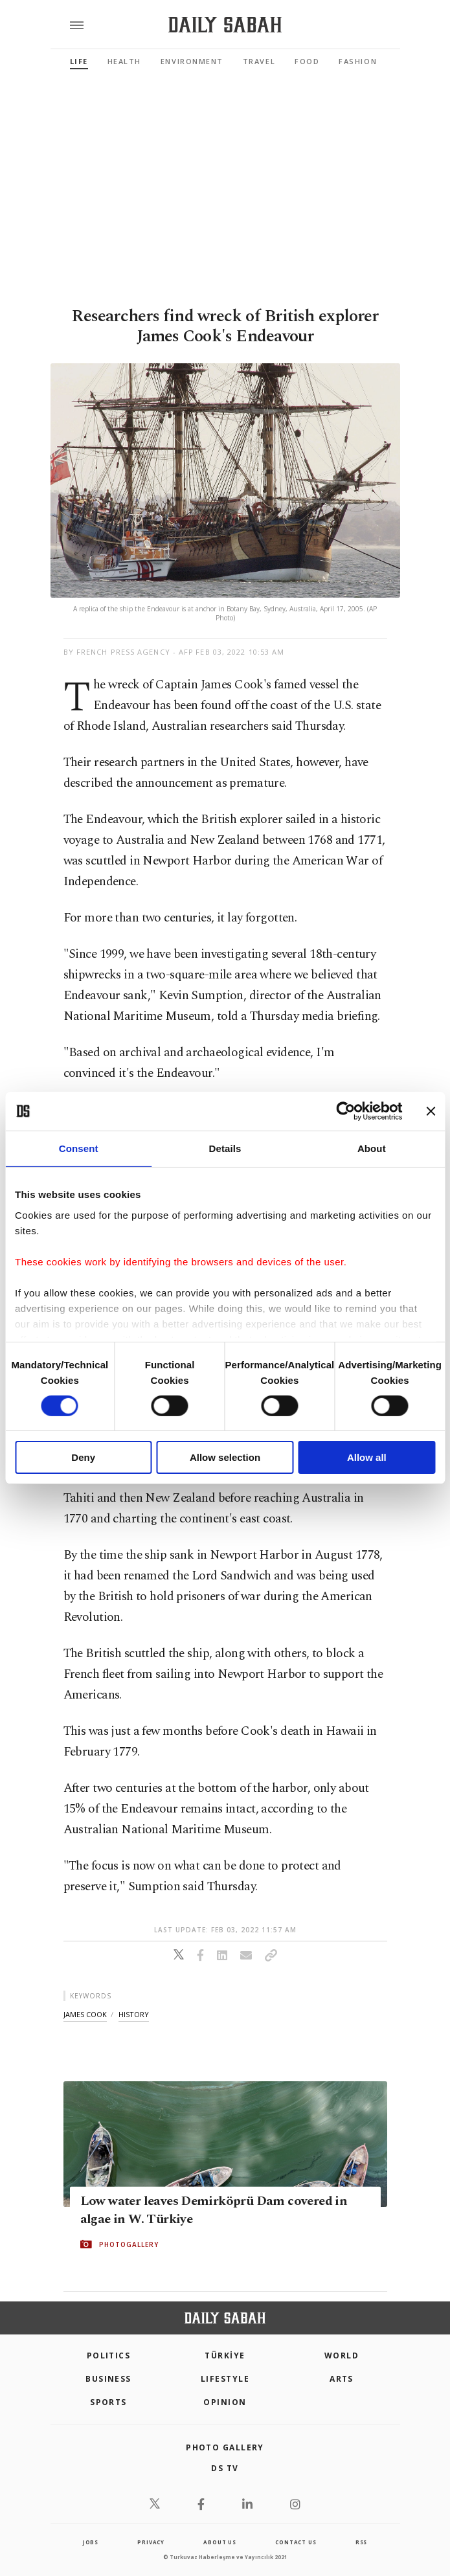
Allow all (367, 1457)
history (133, 2014)
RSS (361, 2542)
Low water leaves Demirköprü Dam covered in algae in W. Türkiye (214, 2210)
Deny (83, 1457)
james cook (85, 2014)
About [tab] (371, 1148)
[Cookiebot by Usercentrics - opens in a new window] (345, 1111)
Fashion (358, 61)
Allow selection (225, 1457)
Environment (192, 61)
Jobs (90, 2542)
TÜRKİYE (225, 2355)
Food (307, 61)
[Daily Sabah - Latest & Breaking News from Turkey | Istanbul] (225, 25)
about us (219, 2542)
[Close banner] (430, 1111)
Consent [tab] (78, 1148)
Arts (342, 2378)
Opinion (224, 2402)
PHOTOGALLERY (129, 2244)
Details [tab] (225, 1148)
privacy (150, 2542)
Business (108, 2378)
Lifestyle (225, 2378)
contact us (295, 2542)
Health (124, 61)
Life (79, 61)
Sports (108, 2402)
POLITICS (109, 2355)
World (341, 2355)
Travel (259, 61)
